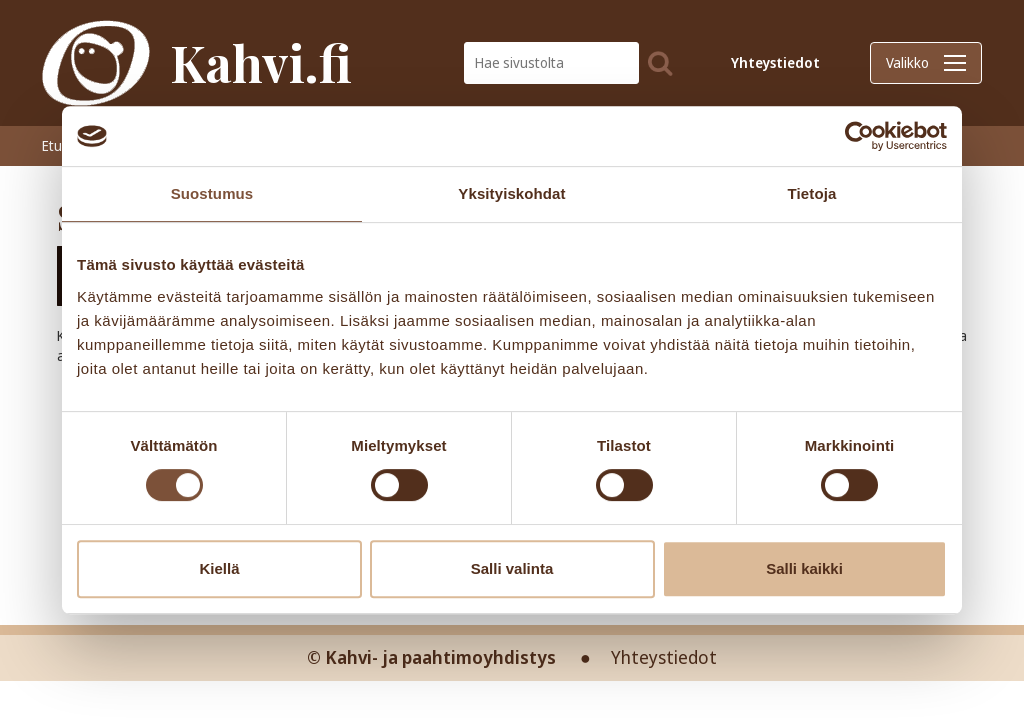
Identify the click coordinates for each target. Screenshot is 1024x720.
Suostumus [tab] (212, 193)
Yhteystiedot (775, 62)
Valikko (926, 62)
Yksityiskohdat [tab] (511, 193)
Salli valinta (512, 568)
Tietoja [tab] (812, 193)
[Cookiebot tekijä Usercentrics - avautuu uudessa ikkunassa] (859, 136)
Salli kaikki (804, 568)
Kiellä (219, 568)
